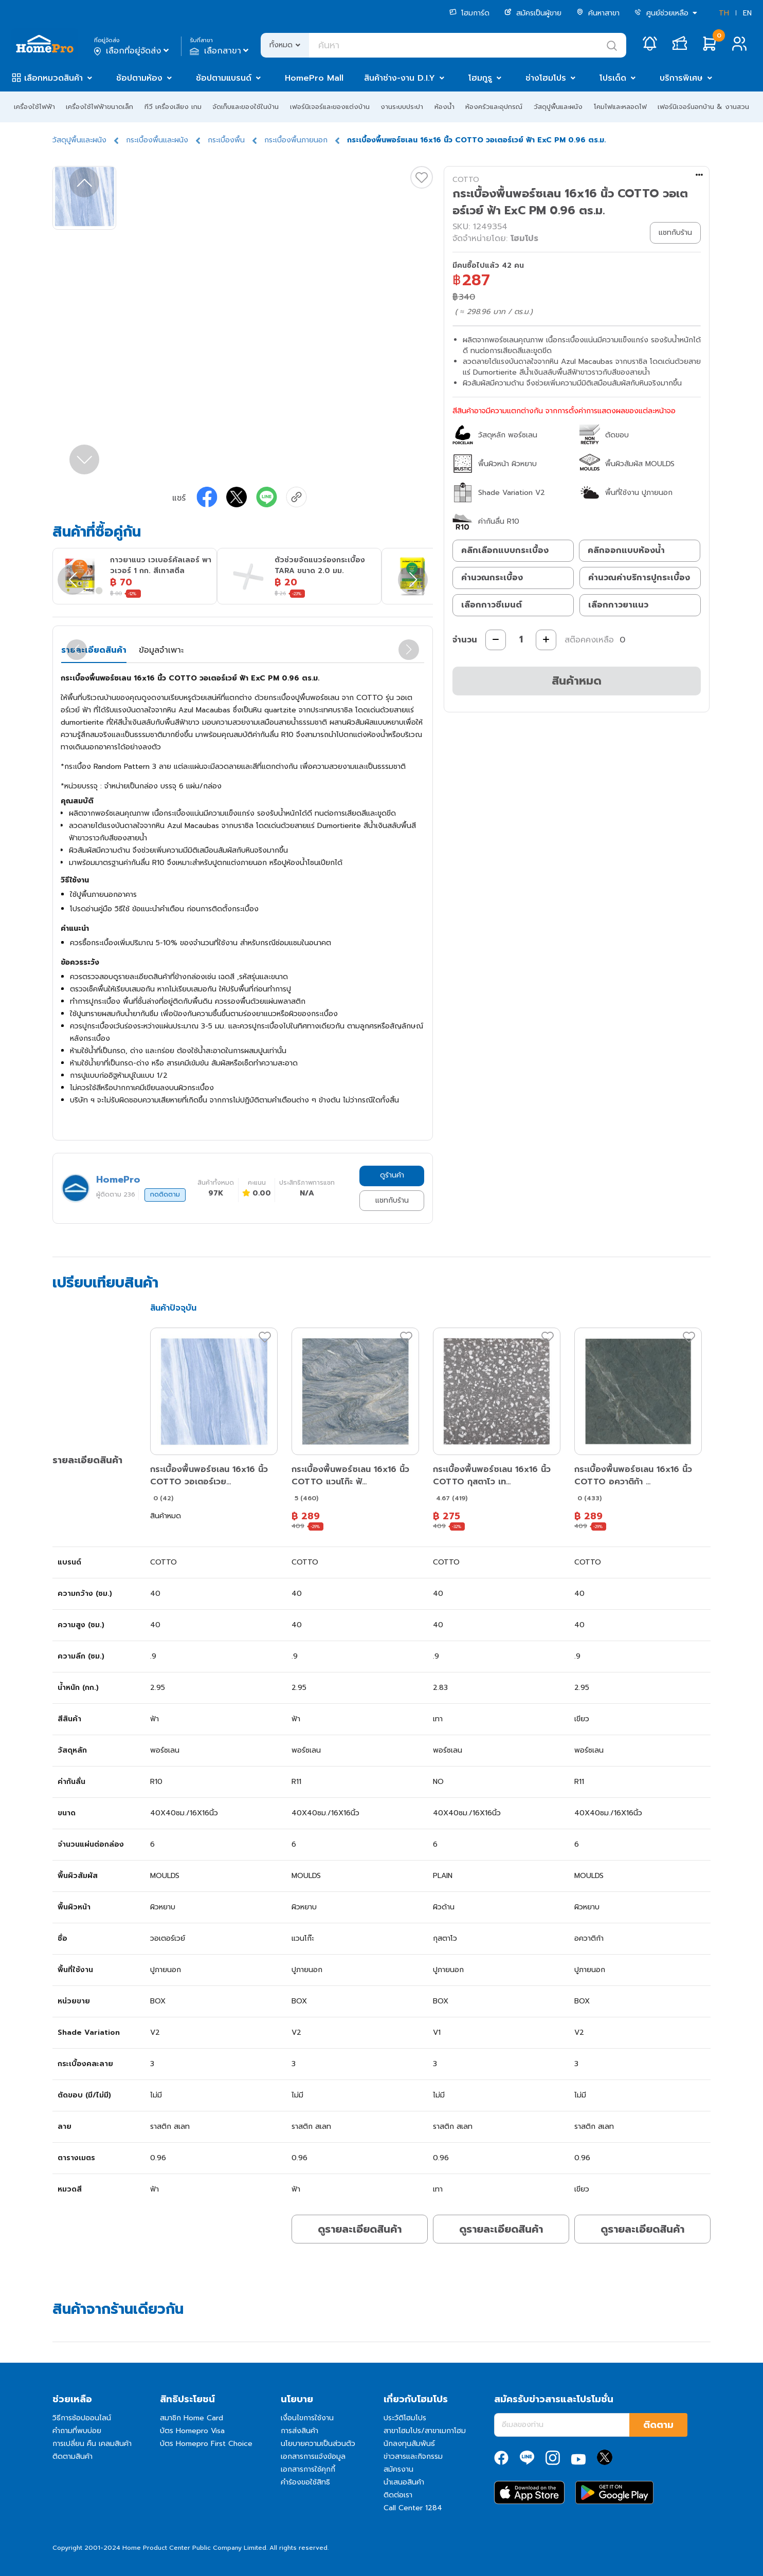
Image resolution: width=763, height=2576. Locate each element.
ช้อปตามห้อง (139, 78)
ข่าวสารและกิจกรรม (413, 2456)
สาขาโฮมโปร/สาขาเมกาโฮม (425, 2430)
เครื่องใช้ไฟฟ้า (34, 107)
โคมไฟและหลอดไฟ (620, 107)
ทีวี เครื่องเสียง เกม (173, 107)
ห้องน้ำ (444, 107)
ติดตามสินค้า (72, 2456)
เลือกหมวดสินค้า (53, 78)
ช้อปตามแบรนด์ (223, 78)
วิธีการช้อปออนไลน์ (81, 2418)
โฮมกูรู (480, 78)
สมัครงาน (398, 2469)
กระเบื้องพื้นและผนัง (157, 140)
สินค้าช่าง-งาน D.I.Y (399, 78)
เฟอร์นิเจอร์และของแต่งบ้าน (330, 107)
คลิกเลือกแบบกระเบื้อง (505, 550)
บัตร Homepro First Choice (206, 2443)
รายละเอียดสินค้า (93, 650)
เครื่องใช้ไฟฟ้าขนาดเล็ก (99, 107)
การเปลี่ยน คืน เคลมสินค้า (92, 2443)
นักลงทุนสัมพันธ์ (409, 2443)
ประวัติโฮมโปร (405, 2418)
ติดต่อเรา (398, 2495)
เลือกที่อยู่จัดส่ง (132, 51)
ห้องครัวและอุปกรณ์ (493, 107)
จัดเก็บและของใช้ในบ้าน (245, 107)
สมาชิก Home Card (191, 2418)
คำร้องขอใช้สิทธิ (305, 2482)
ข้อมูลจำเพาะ (161, 650)
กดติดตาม (165, 1194)
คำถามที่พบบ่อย (76, 2430)
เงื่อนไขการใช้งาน (307, 2418)
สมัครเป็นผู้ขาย (532, 13)
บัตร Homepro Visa (192, 2430)
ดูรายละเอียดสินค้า (360, 2229)
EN (747, 13)
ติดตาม (658, 2425)
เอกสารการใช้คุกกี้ (308, 2469)
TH (724, 13)
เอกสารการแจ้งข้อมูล (313, 2456)
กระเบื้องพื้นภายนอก (296, 140)
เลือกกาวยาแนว (618, 605)
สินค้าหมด (577, 680)
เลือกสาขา (220, 51)
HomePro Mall (314, 78)
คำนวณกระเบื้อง (492, 578)
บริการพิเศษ (681, 78)
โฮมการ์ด (469, 13)
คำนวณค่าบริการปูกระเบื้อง (639, 578)
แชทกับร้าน (392, 1200)
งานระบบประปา (401, 107)
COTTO (465, 179)
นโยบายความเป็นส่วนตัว (318, 2443)
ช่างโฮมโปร (545, 78)
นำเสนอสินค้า (404, 2482)
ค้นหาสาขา (598, 13)
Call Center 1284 (413, 2508)
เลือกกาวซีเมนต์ (491, 605)
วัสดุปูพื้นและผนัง (558, 107)
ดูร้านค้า (392, 1175)
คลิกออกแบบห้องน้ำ (626, 550)
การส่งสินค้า (299, 2430)
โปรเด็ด (613, 78)
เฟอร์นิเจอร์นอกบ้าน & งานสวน (703, 107)
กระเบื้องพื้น (226, 140)
